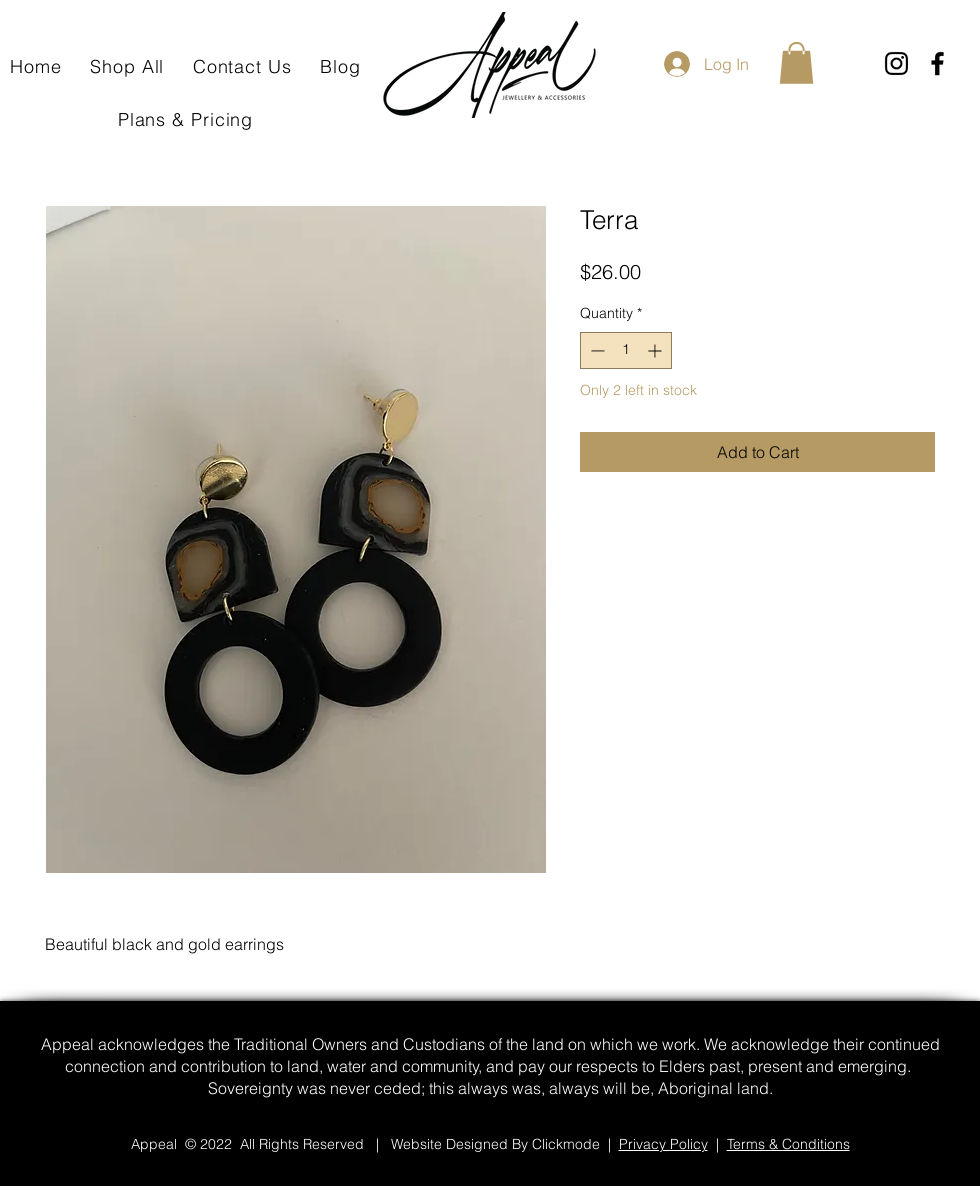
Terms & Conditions (788, 1144)
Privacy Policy (663, 1144)
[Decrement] (595, 350)
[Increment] (656, 350)
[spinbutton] (626, 350)
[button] (796, 63)
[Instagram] (896, 63)
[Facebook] (937, 63)
